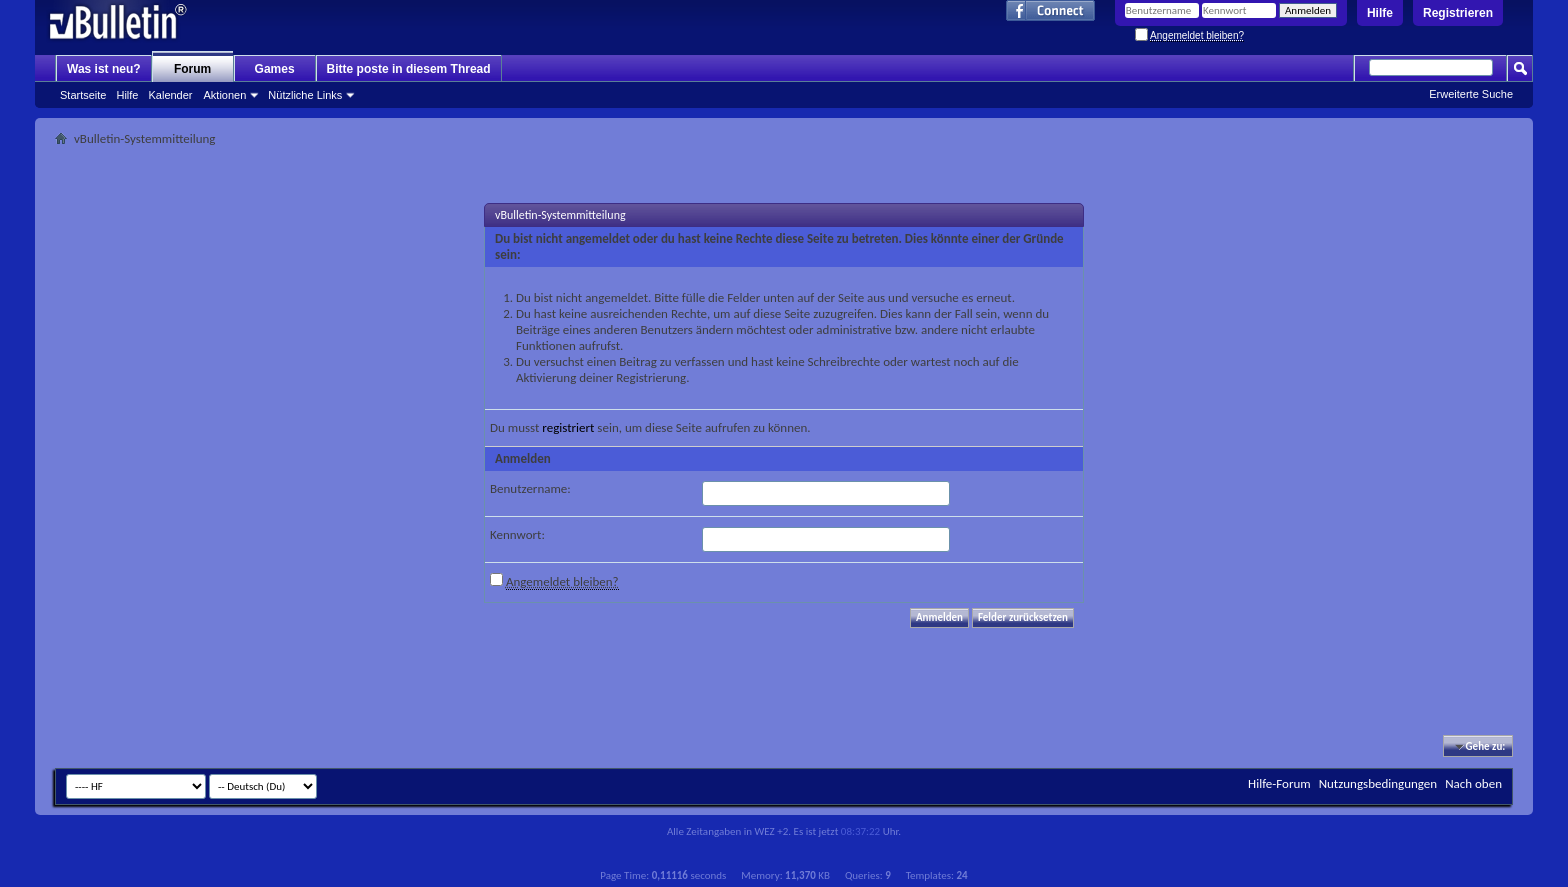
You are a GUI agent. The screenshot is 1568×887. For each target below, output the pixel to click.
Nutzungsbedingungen (1378, 783)
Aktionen (225, 95)
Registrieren (1458, 13)
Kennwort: (517, 534)
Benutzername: (530, 488)
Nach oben (1473, 783)
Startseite (83, 95)
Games (275, 69)
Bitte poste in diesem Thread (409, 69)
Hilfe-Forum (1279, 783)
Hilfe (1380, 13)
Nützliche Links (305, 95)
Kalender (170, 95)
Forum (192, 69)
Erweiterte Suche (1471, 94)
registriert (568, 427)
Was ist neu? (104, 69)
